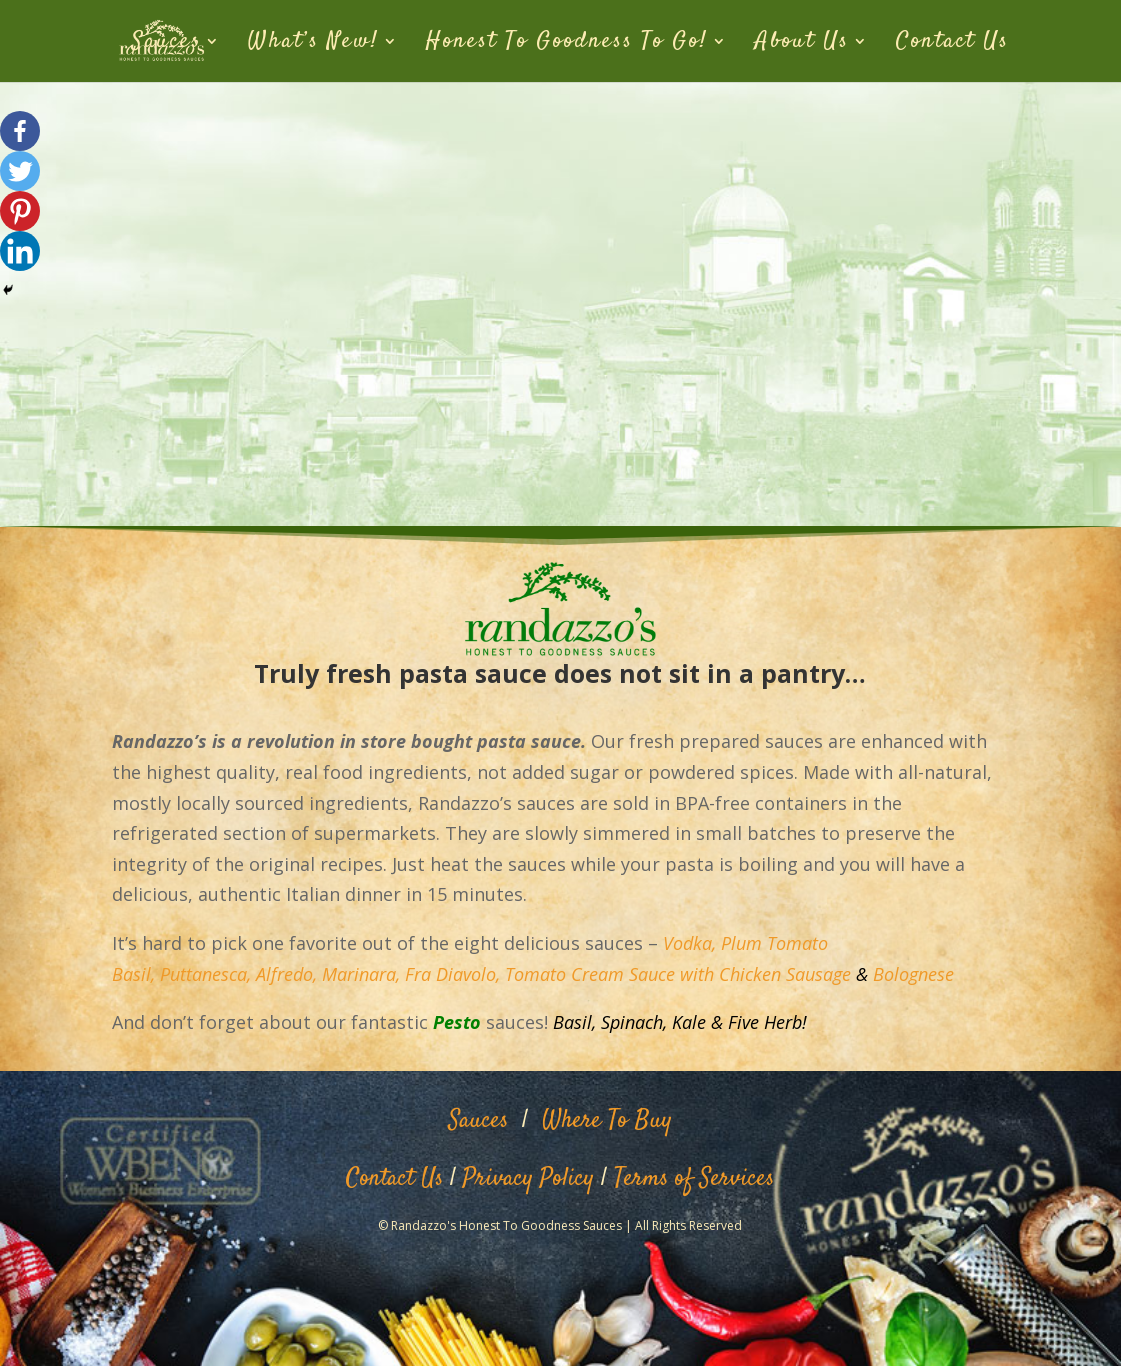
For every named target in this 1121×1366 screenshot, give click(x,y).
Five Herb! (767, 1022)
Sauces (166, 44)
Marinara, (361, 974)
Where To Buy (607, 1121)
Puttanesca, (205, 974)
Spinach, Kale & (662, 1022)
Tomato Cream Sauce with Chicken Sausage (678, 974)
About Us (802, 44)
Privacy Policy (528, 1179)
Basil (572, 1022)
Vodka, (689, 943)
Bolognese (913, 974)
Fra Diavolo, (455, 974)
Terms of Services (694, 1179)
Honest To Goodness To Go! (567, 44)
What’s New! (313, 44)
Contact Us (952, 44)
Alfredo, (286, 974)
